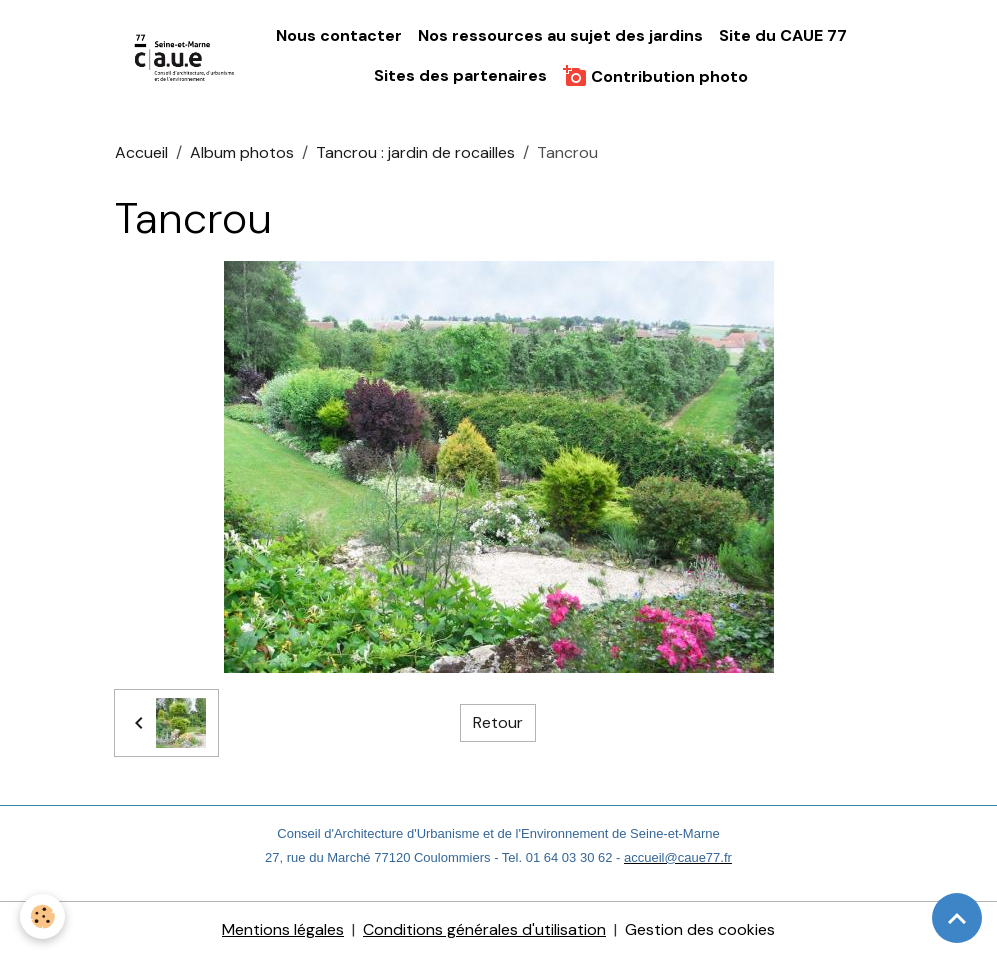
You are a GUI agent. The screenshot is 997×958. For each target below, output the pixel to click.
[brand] (186, 56)
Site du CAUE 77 (783, 35)
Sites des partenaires (460, 75)
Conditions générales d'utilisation (484, 929)
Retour (498, 722)
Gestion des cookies (700, 929)
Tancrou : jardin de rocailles (415, 152)
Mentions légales (283, 929)
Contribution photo (655, 76)
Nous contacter (339, 35)
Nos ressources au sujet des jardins (560, 35)
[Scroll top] (957, 918)
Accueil (141, 152)
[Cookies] (42, 916)
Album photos (242, 152)
